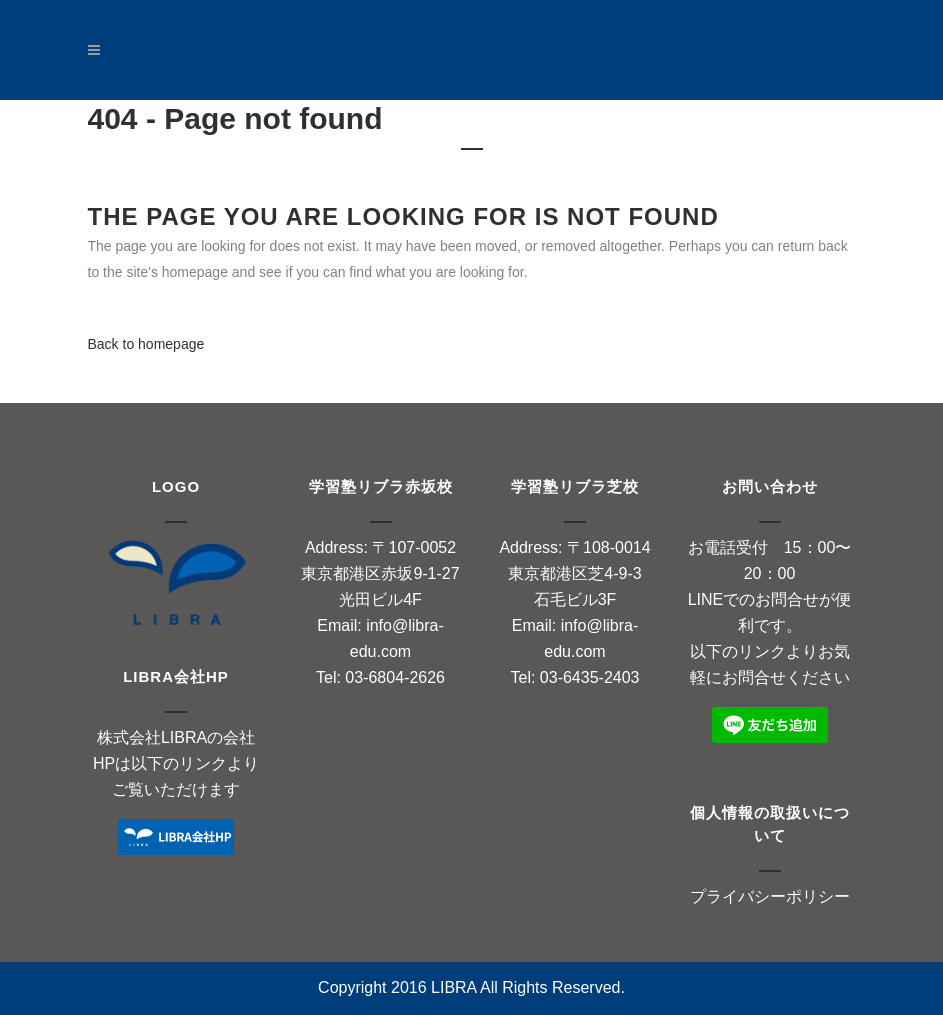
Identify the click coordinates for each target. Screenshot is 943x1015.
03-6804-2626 (395, 677)
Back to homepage (146, 344)
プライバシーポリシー (770, 896)
